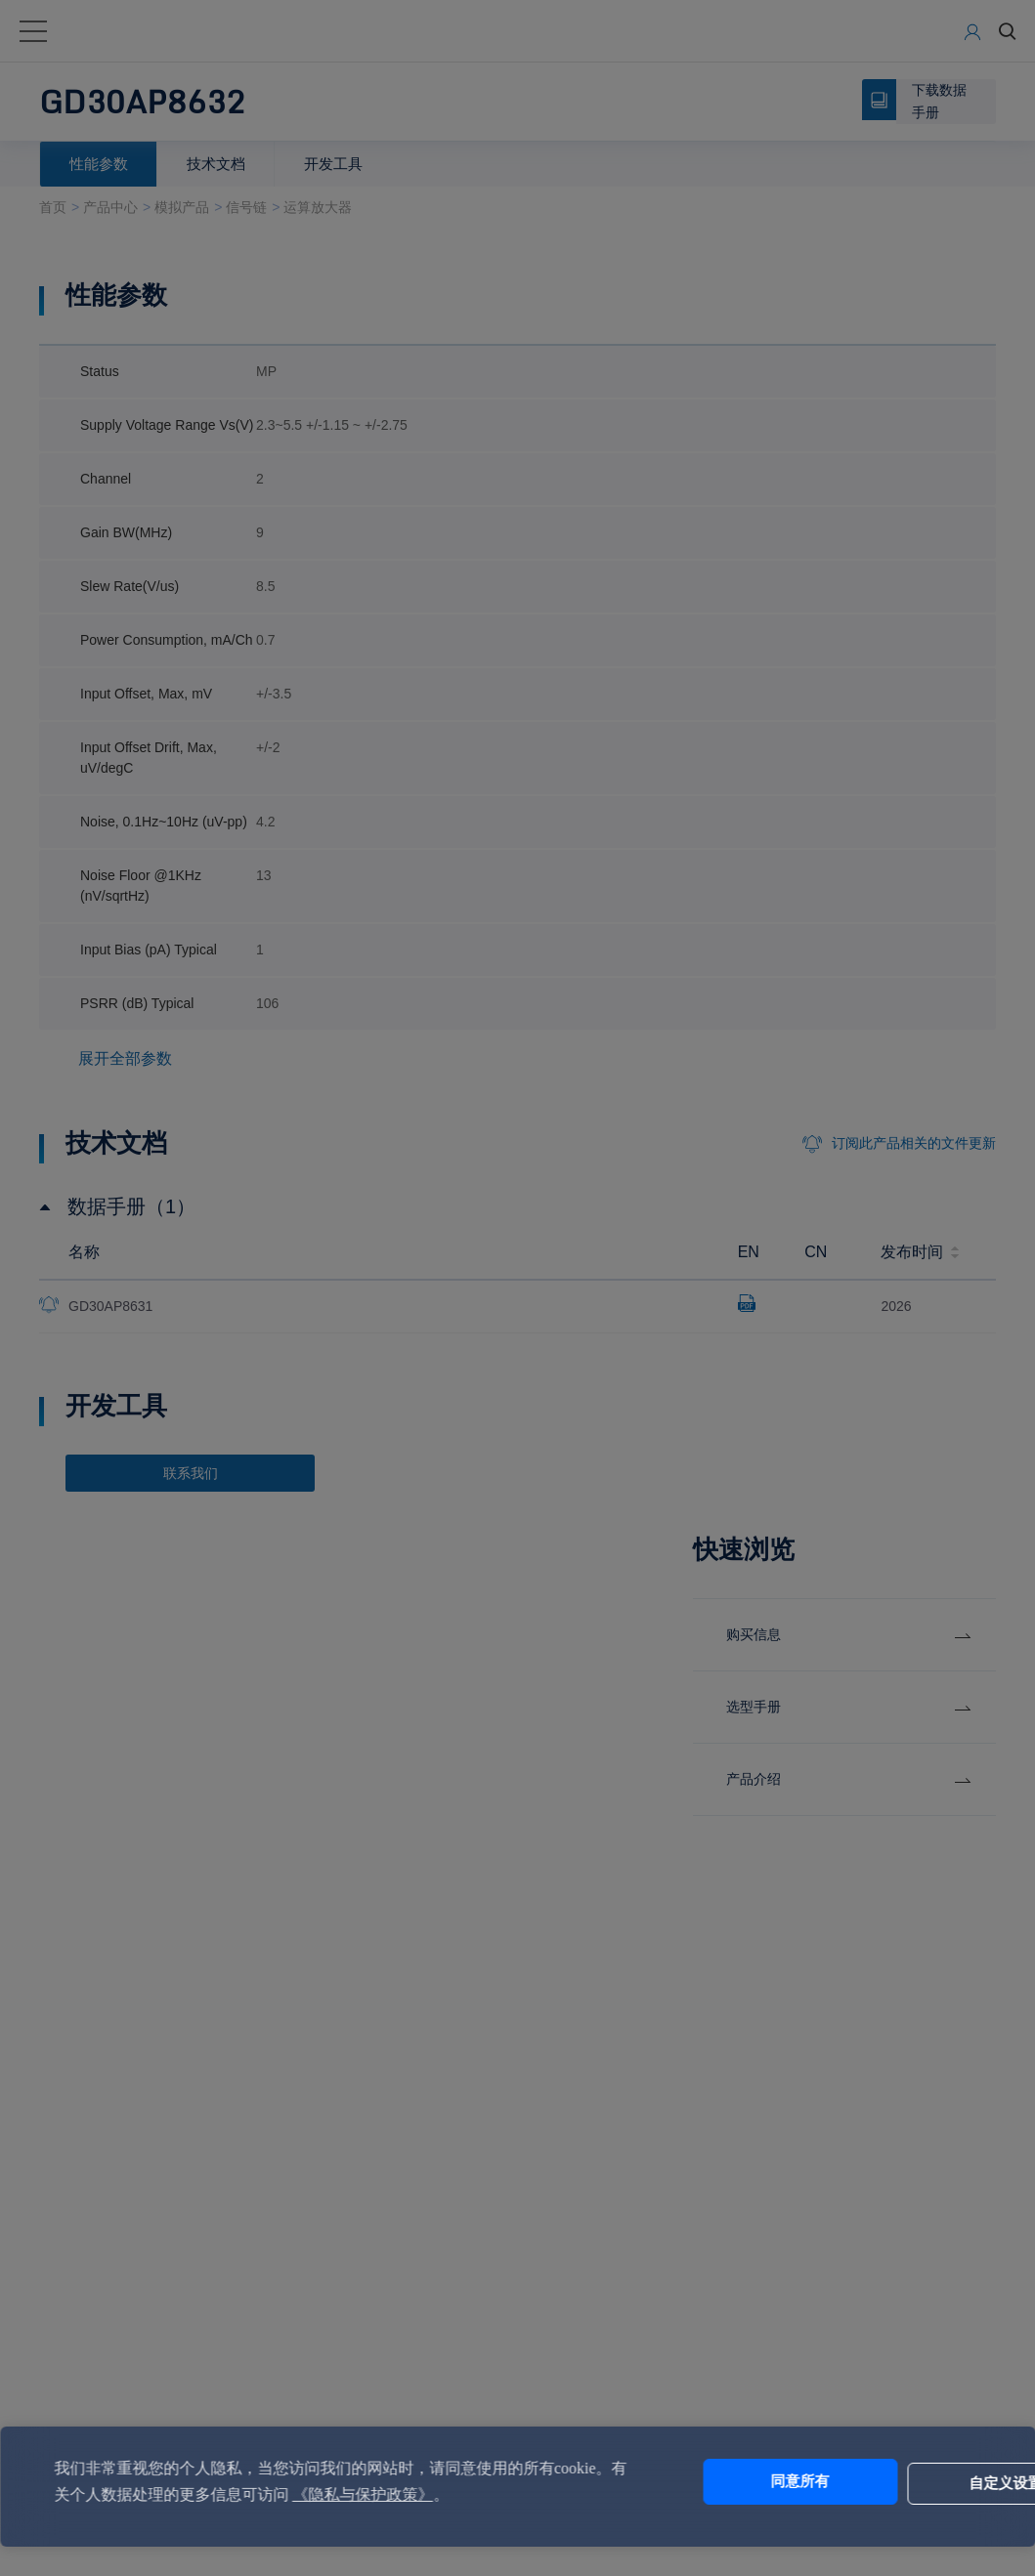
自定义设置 (908, 2481)
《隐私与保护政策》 (436, 2494)
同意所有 (744, 2481)
